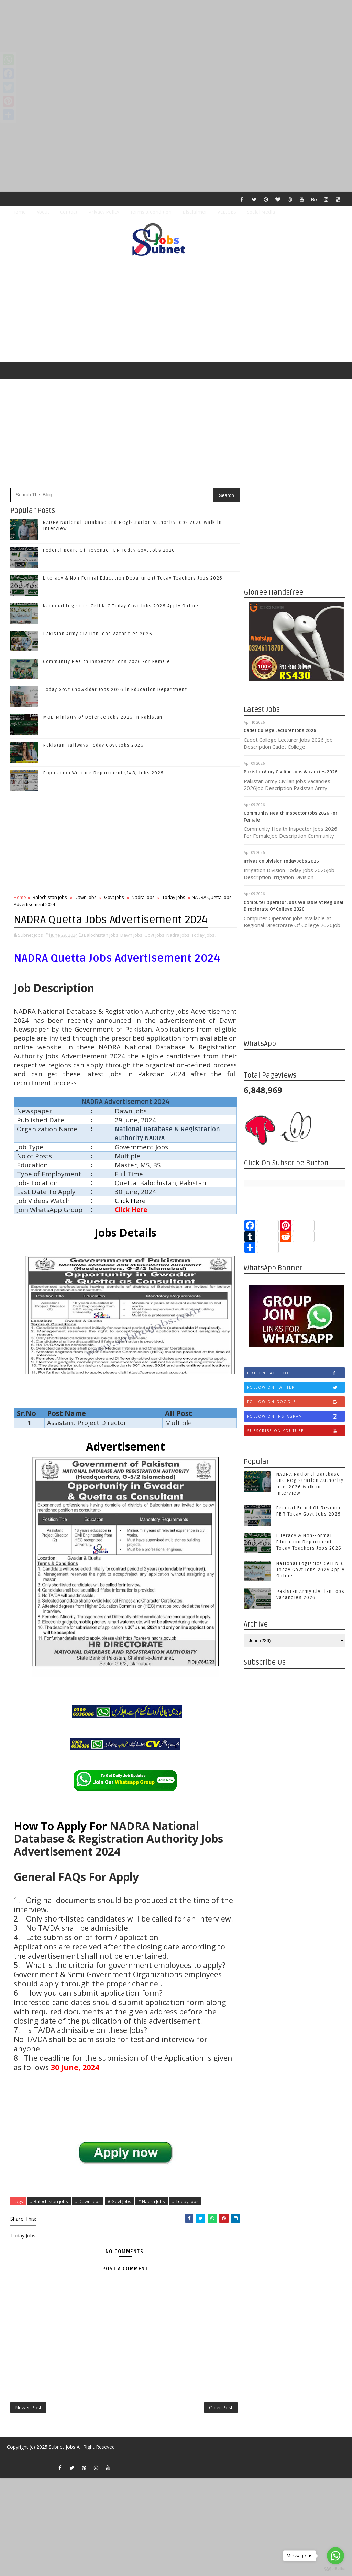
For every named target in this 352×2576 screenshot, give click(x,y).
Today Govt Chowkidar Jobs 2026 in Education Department (115, 689)
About (43, 212)
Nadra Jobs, (178, 935)
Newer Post (28, 2407)
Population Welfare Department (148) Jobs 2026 (103, 773)
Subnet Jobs (62, 2447)
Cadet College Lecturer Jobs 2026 (280, 731)
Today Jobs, (203, 935)
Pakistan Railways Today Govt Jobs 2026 (93, 745)
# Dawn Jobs (88, 2201)
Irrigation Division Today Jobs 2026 (281, 861)
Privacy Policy (103, 212)
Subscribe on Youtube (296, 1430)
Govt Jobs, (154, 935)
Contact (68, 212)
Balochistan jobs (50, 897)
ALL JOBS (227, 212)
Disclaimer (195, 212)
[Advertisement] (176, 48)
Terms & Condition (151, 212)
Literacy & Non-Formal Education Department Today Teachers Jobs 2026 (133, 578)
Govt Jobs (114, 897)
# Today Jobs (185, 2201)
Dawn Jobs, (131, 935)
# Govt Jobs (119, 2201)
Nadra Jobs (143, 897)
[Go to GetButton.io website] (335, 2569)
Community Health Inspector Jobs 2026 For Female (106, 661)
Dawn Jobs (86, 897)
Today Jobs (173, 897)
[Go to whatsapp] (335, 2555)
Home (19, 212)
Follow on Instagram (296, 1416)
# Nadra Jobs (151, 2201)
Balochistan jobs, (101, 935)
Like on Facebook (296, 1373)
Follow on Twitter (296, 1387)
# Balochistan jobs (49, 2201)
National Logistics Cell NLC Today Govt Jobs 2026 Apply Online (121, 606)
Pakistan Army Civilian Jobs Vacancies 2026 (291, 772)
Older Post (221, 2407)
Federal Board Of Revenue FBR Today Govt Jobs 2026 (109, 550)
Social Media (261, 212)
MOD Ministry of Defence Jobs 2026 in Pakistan (103, 717)
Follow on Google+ (296, 1402)
